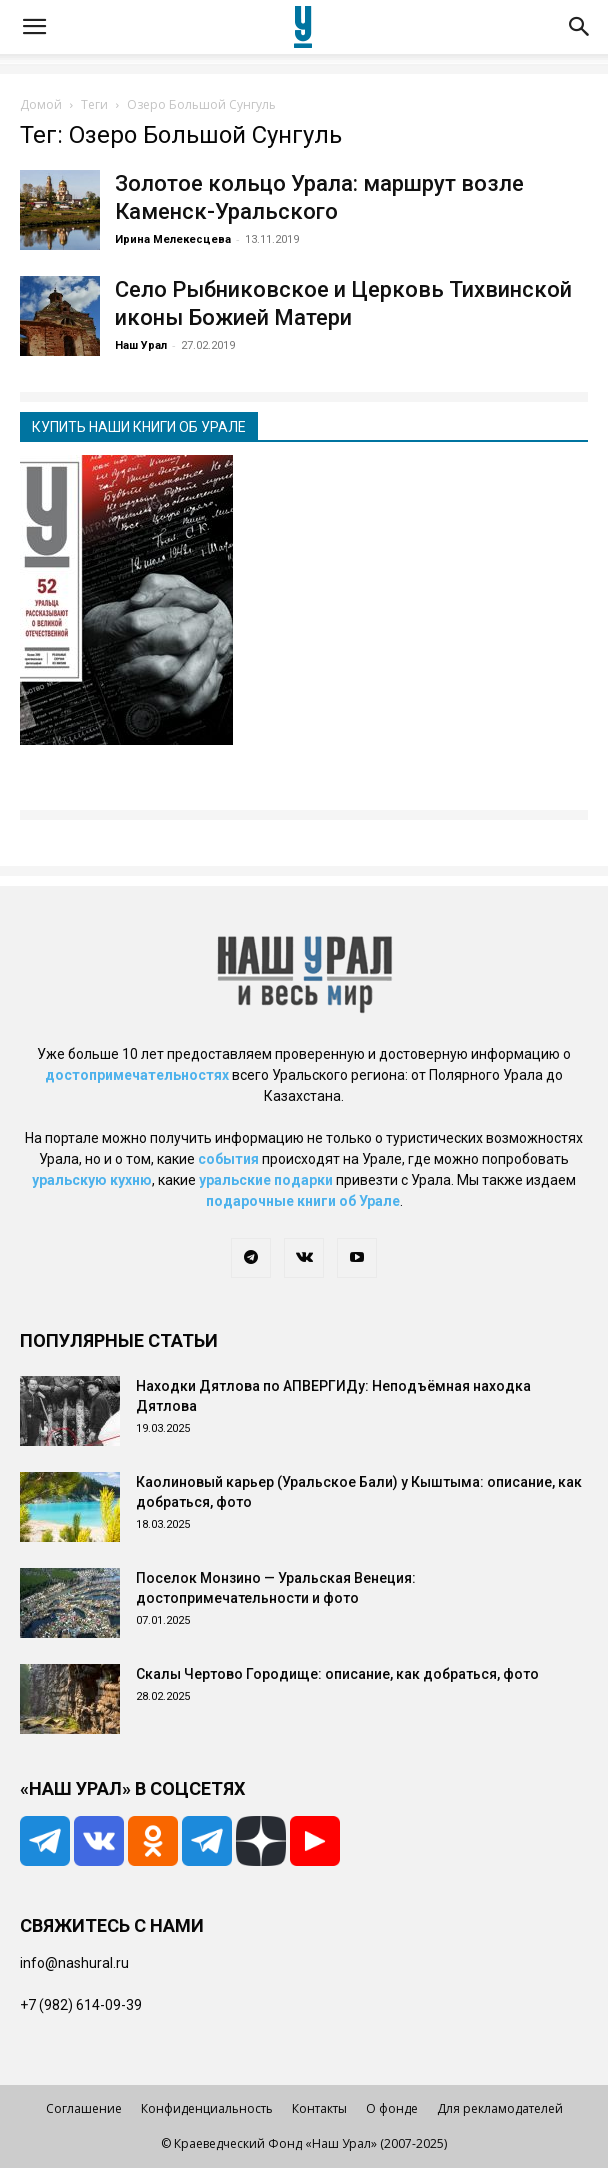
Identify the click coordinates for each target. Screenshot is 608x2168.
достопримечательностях (137, 1075)
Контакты (319, 2108)
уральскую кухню (92, 1180)
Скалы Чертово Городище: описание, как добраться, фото (337, 1674)
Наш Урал (141, 345)
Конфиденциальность (207, 2108)
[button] (34, 27)
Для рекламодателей (500, 2108)
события (228, 1159)
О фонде (392, 2108)
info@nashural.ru (74, 1963)
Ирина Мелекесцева (173, 239)
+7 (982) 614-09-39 (81, 2005)
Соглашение (84, 2108)
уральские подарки (266, 1180)
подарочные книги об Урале (303, 1201)
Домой (41, 104)
